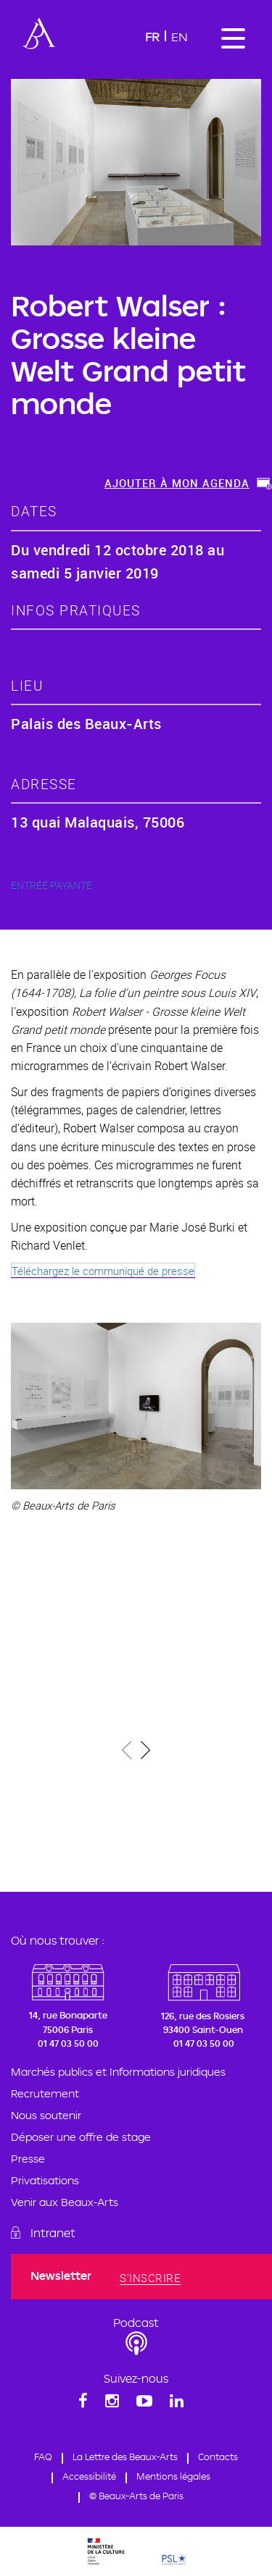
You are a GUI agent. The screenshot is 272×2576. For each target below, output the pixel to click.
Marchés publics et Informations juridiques (118, 2072)
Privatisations (45, 2180)
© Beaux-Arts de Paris (136, 2495)
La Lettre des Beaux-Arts (125, 2456)
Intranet (52, 2233)
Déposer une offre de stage (81, 2137)
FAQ (43, 2456)
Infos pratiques (76, 610)
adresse (44, 784)
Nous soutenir (46, 2115)
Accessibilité (89, 2476)
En (179, 36)
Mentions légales (173, 2476)
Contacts (218, 2456)
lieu (27, 685)
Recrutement (45, 2093)
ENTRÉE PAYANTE (51, 885)
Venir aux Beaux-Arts (64, 2202)
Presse (28, 2158)
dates (34, 511)
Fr (152, 36)
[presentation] (127, 1752)
